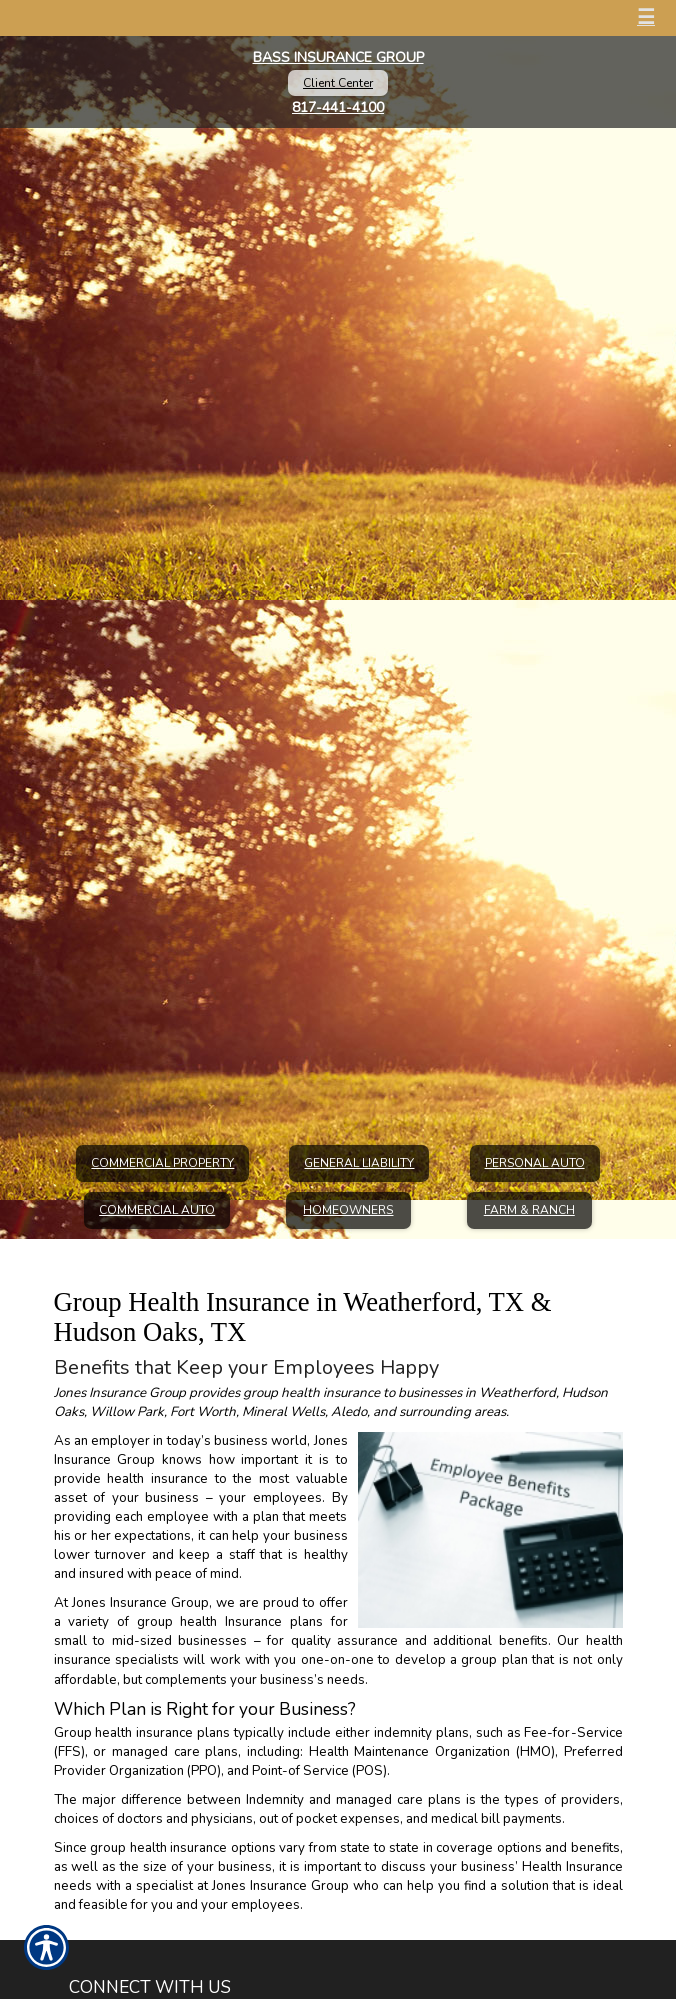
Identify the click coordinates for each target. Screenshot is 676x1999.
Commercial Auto (157, 1210)
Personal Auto (535, 1163)
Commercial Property (162, 1163)
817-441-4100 (338, 107)
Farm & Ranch (529, 1210)
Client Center (338, 83)
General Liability (359, 1163)
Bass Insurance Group (338, 57)
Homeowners (348, 1210)
